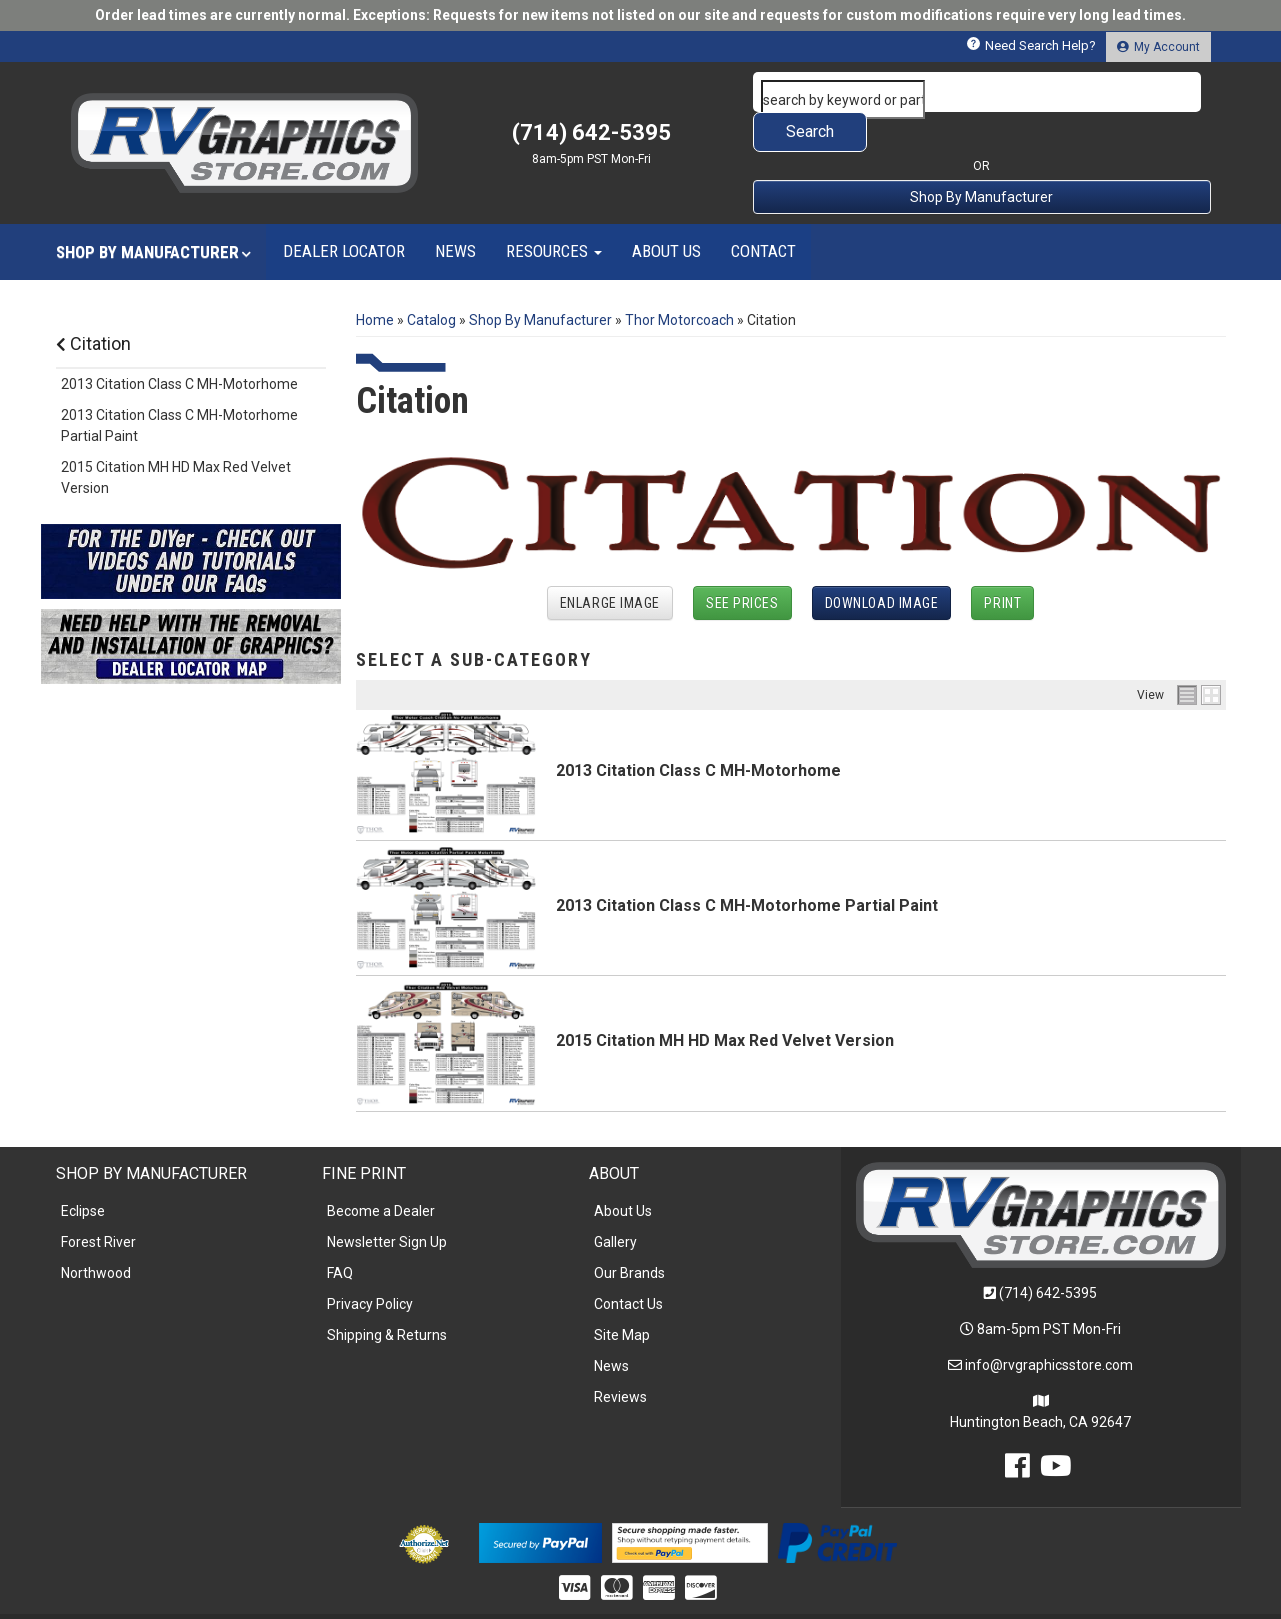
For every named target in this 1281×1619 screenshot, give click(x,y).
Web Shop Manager (794, 1595)
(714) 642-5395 (1048, 1253)
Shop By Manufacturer (981, 157)
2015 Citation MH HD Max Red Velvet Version (725, 1000)
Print (1002, 563)
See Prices (742, 563)
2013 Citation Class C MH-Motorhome (698, 730)
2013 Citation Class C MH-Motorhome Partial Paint (747, 865)
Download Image (882, 563)
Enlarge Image (610, 563)
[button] (982, 92)
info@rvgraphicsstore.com (1049, 1325)
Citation (93, 303)
